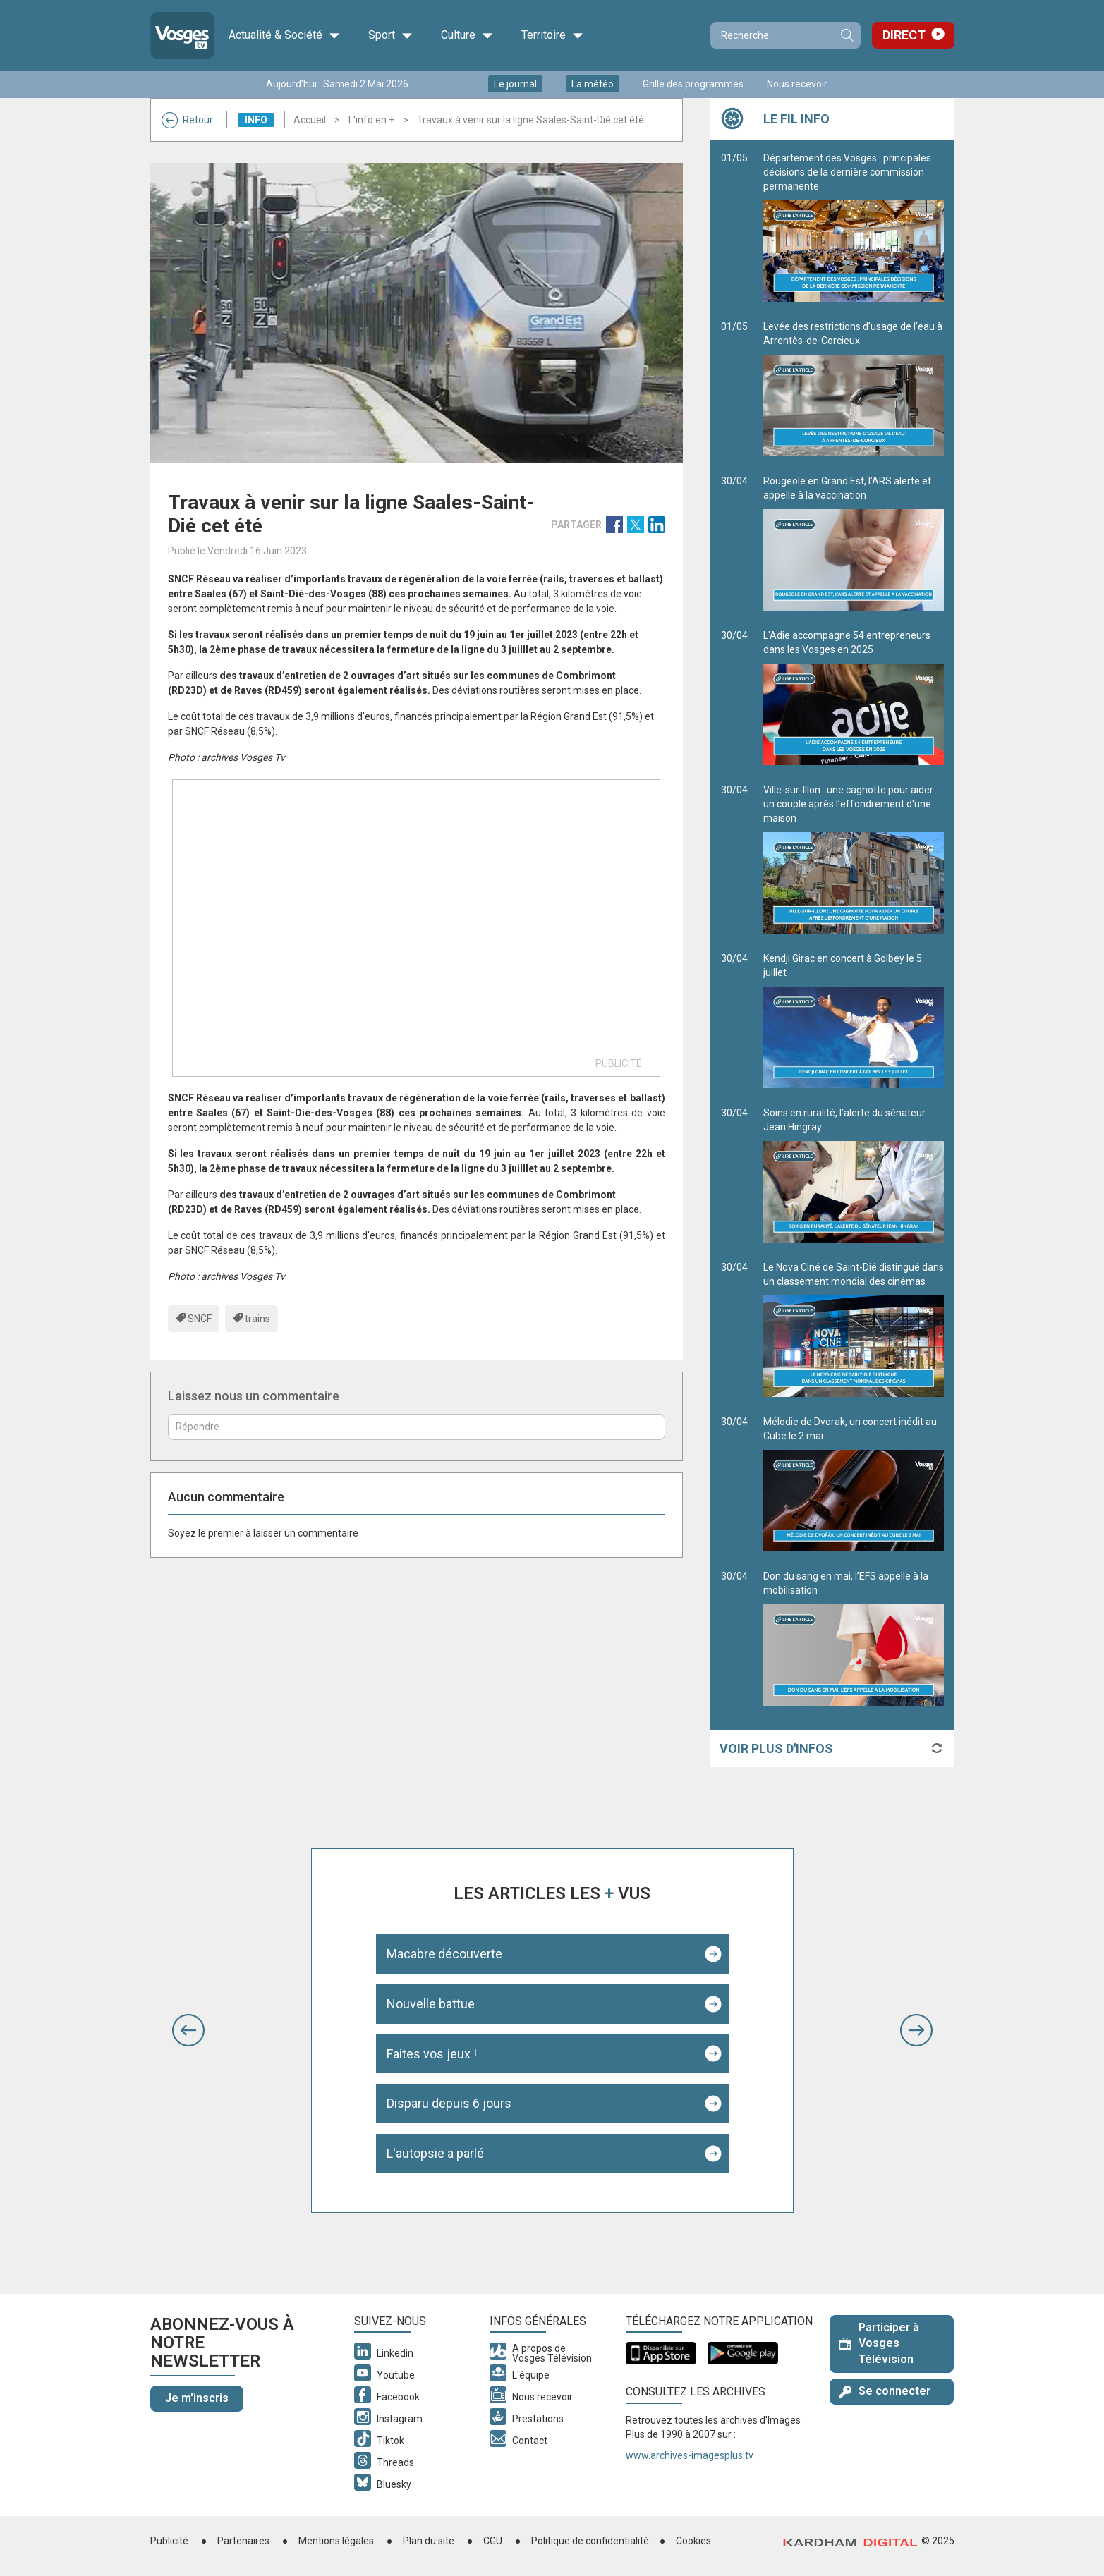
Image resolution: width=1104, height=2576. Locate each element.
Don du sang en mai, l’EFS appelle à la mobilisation (853, 1638)
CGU (492, 2540)
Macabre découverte (444, 1953)
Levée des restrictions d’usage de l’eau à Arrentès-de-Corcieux (853, 388)
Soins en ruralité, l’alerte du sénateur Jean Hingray (853, 1175)
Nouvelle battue (431, 2003)
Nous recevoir (797, 84)
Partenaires (243, 2540)
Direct (904, 35)
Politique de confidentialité (590, 2540)
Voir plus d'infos (776, 1748)
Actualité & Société (284, 35)
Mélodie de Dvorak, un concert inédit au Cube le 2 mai (853, 1483)
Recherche (846, 35)
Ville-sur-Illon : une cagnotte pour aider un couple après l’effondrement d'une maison (853, 859)
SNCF (200, 1318)
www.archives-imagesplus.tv (689, 2455)
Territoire (552, 35)
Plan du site (428, 2540)
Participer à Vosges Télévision (879, 2344)
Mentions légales (336, 2540)
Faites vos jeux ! (432, 2053)
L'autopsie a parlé (435, 2153)
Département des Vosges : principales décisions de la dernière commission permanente (853, 227)
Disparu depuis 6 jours (449, 2103)
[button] (188, 2030)
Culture (467, 35)
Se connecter (884, 2391)
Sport (390, 35)
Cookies (693, 2540)
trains (257, 1318)
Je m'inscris (197, 2398)
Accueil (309, 120)
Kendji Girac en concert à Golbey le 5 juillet (853, 1020)
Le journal (515, 84)
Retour (187, 119)
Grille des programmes (693, 84)
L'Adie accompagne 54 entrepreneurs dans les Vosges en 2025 (853, 697)
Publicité (169, 2540)
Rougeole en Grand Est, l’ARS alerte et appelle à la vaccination (853, 543)
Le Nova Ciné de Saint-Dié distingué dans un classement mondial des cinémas (853, 1329)
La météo (592, 84)
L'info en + (371, 120)
